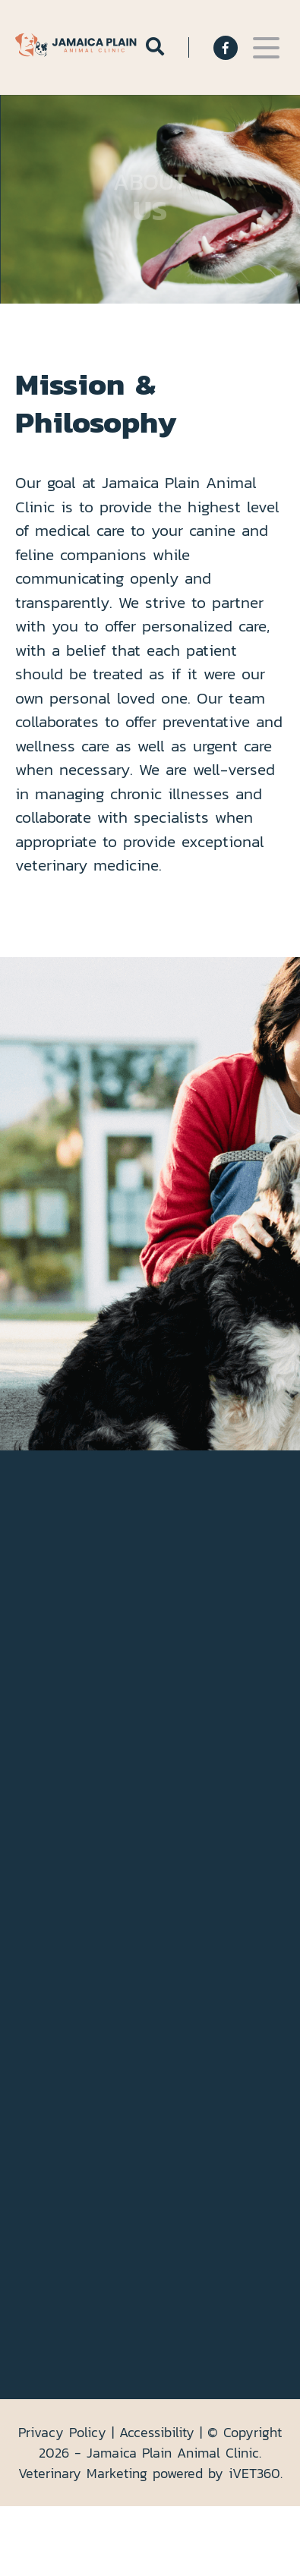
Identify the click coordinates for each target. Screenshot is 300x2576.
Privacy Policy (62, 2432)
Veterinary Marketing (82, 2473)
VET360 (254, 2473)
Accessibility (156, 2432)
